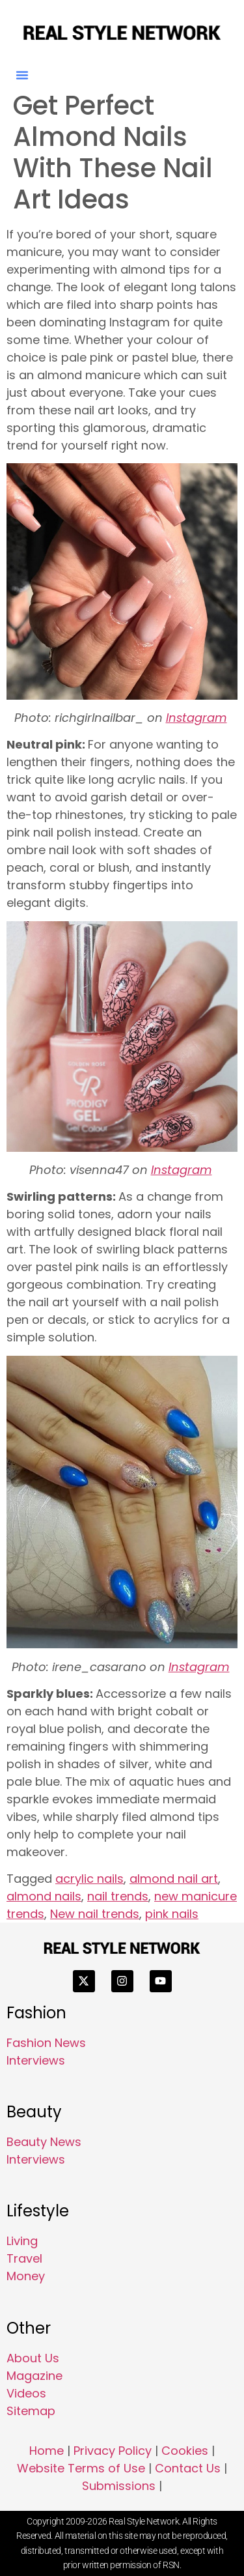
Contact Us (188, 2468)
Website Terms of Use (81, 2468)
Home (46, 2450)
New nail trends (94, 1914)
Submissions (119, 2486)
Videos (26, 2393)
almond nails (44, 1896)
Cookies (184, 2450)
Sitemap (31, 2411)
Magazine (34, 2376)
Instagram (196, 717)
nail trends (117, 1896)
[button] (22, 75)
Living (22, 2241)
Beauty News (44, 2142)
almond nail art (173, 1878)
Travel (24, 2258)
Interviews (36, 2060)
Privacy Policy (113, 2450)
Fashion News (46, 2043)
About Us (33, 2358)
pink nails (171, 1914)
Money (26, 2276)
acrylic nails (89, 1878)
